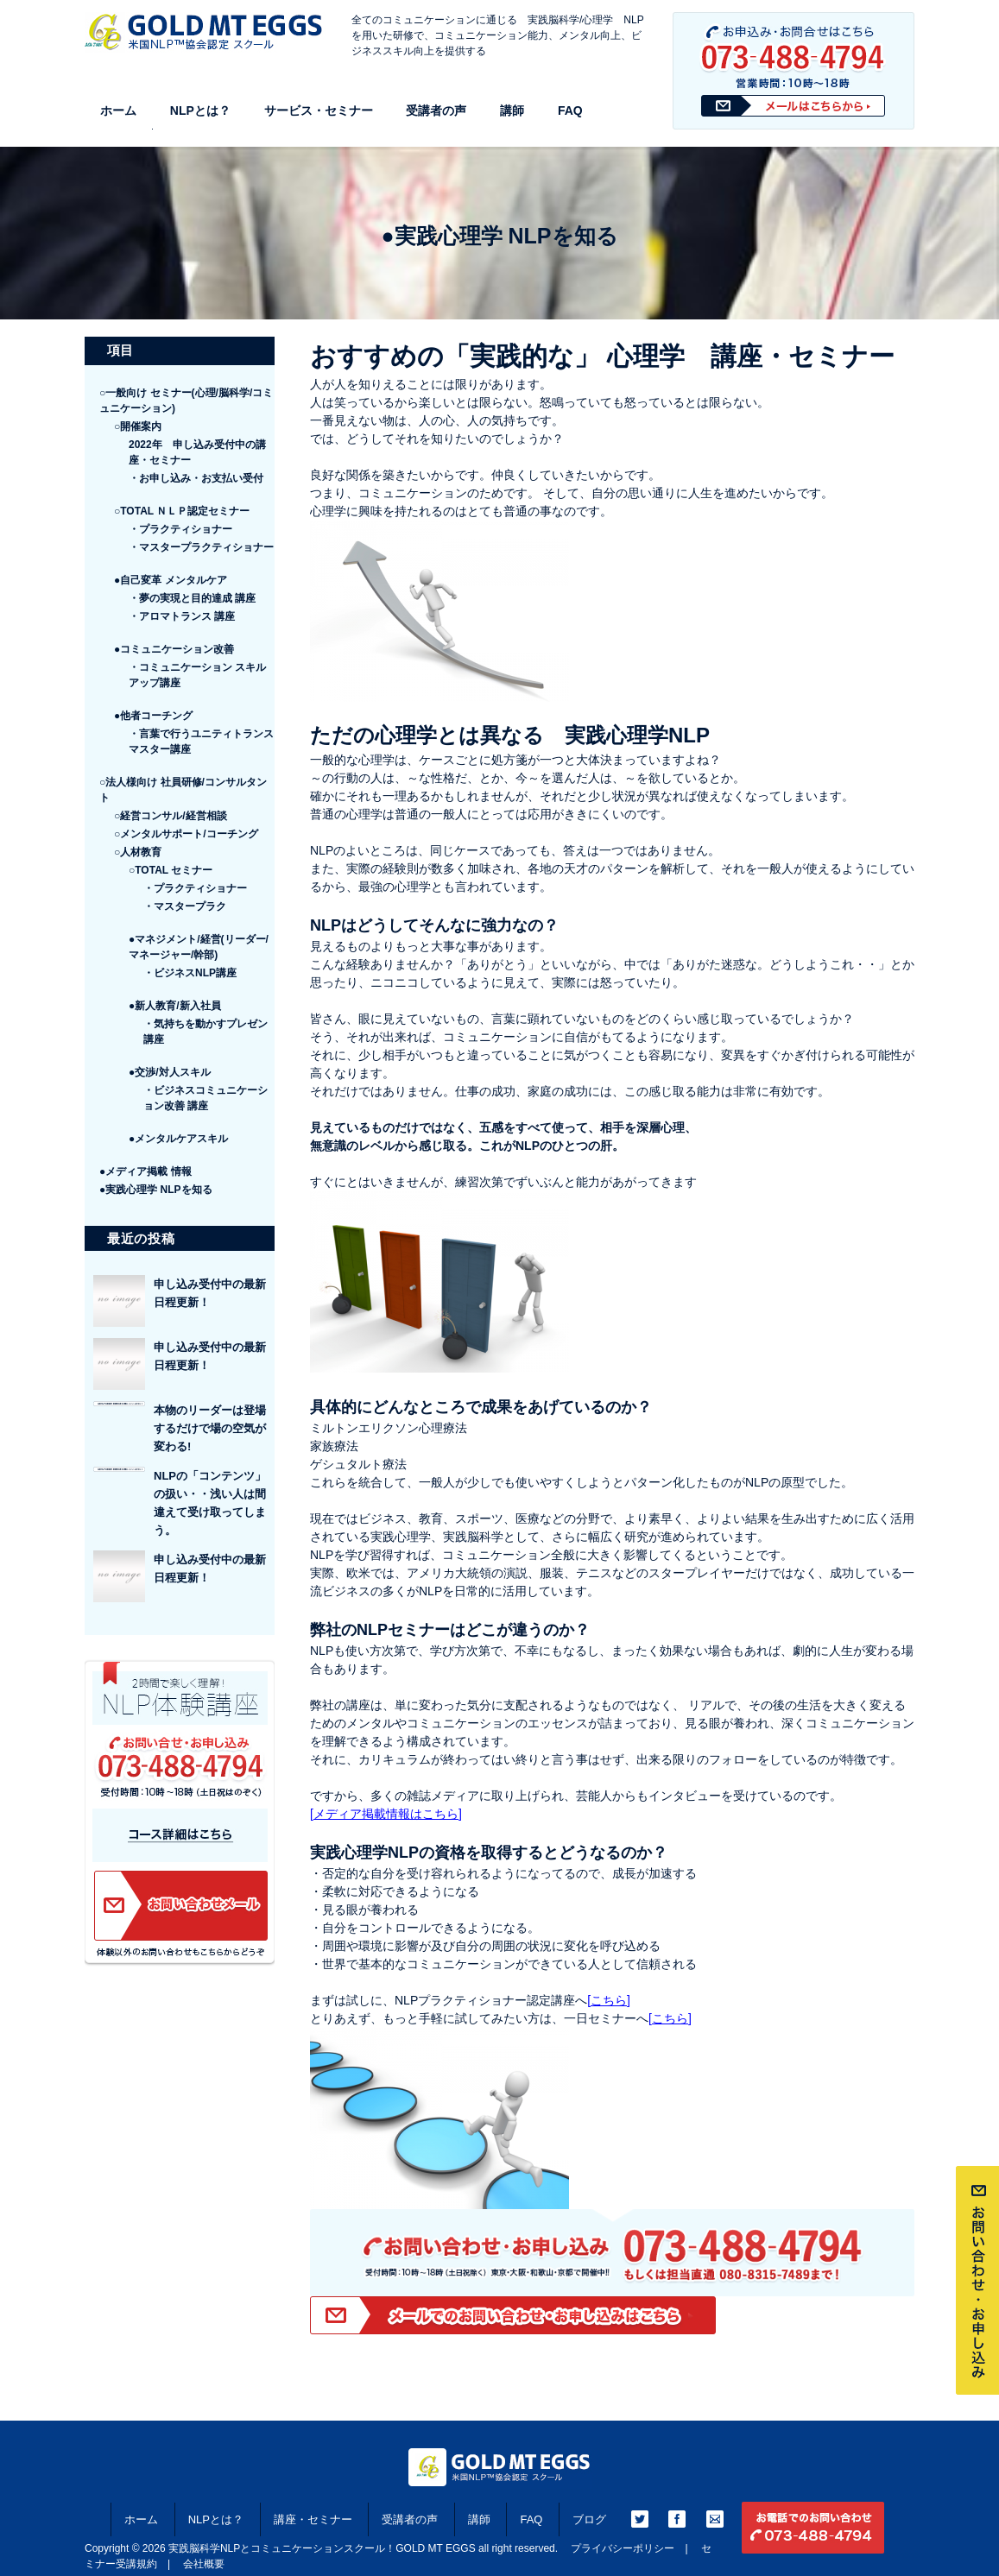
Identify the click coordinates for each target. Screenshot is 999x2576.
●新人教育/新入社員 (175, 1006)
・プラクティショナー (180, 529)
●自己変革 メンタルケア (170, 580)
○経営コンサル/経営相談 (170, 816)
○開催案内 (137, 426)
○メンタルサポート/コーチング (186, 834)
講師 (512, 110)
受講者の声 (436, 110)
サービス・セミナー (318, 110)
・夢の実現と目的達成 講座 (192, 598)
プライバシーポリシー (622, 2548)
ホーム (118, 110)
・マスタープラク (184, 906)
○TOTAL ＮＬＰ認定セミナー (182, 511)
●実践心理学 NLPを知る (155, 1190)
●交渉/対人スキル (170, 1072)
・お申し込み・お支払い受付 (196, 478)
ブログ (589, 2519)
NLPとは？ (200, 110)
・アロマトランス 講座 (182, 616)
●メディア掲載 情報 (145, 1171)
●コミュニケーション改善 (174, 649)
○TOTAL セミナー (170, 870)
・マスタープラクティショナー (201, 547)
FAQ (570, 110)
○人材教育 (137, 852)
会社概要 (203, 2564)
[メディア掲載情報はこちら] (386, 1814)
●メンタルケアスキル (178, 1139)
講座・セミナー (313, 2519)
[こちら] (608, 2000)
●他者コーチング (153, 716)
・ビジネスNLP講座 (190, 973)
